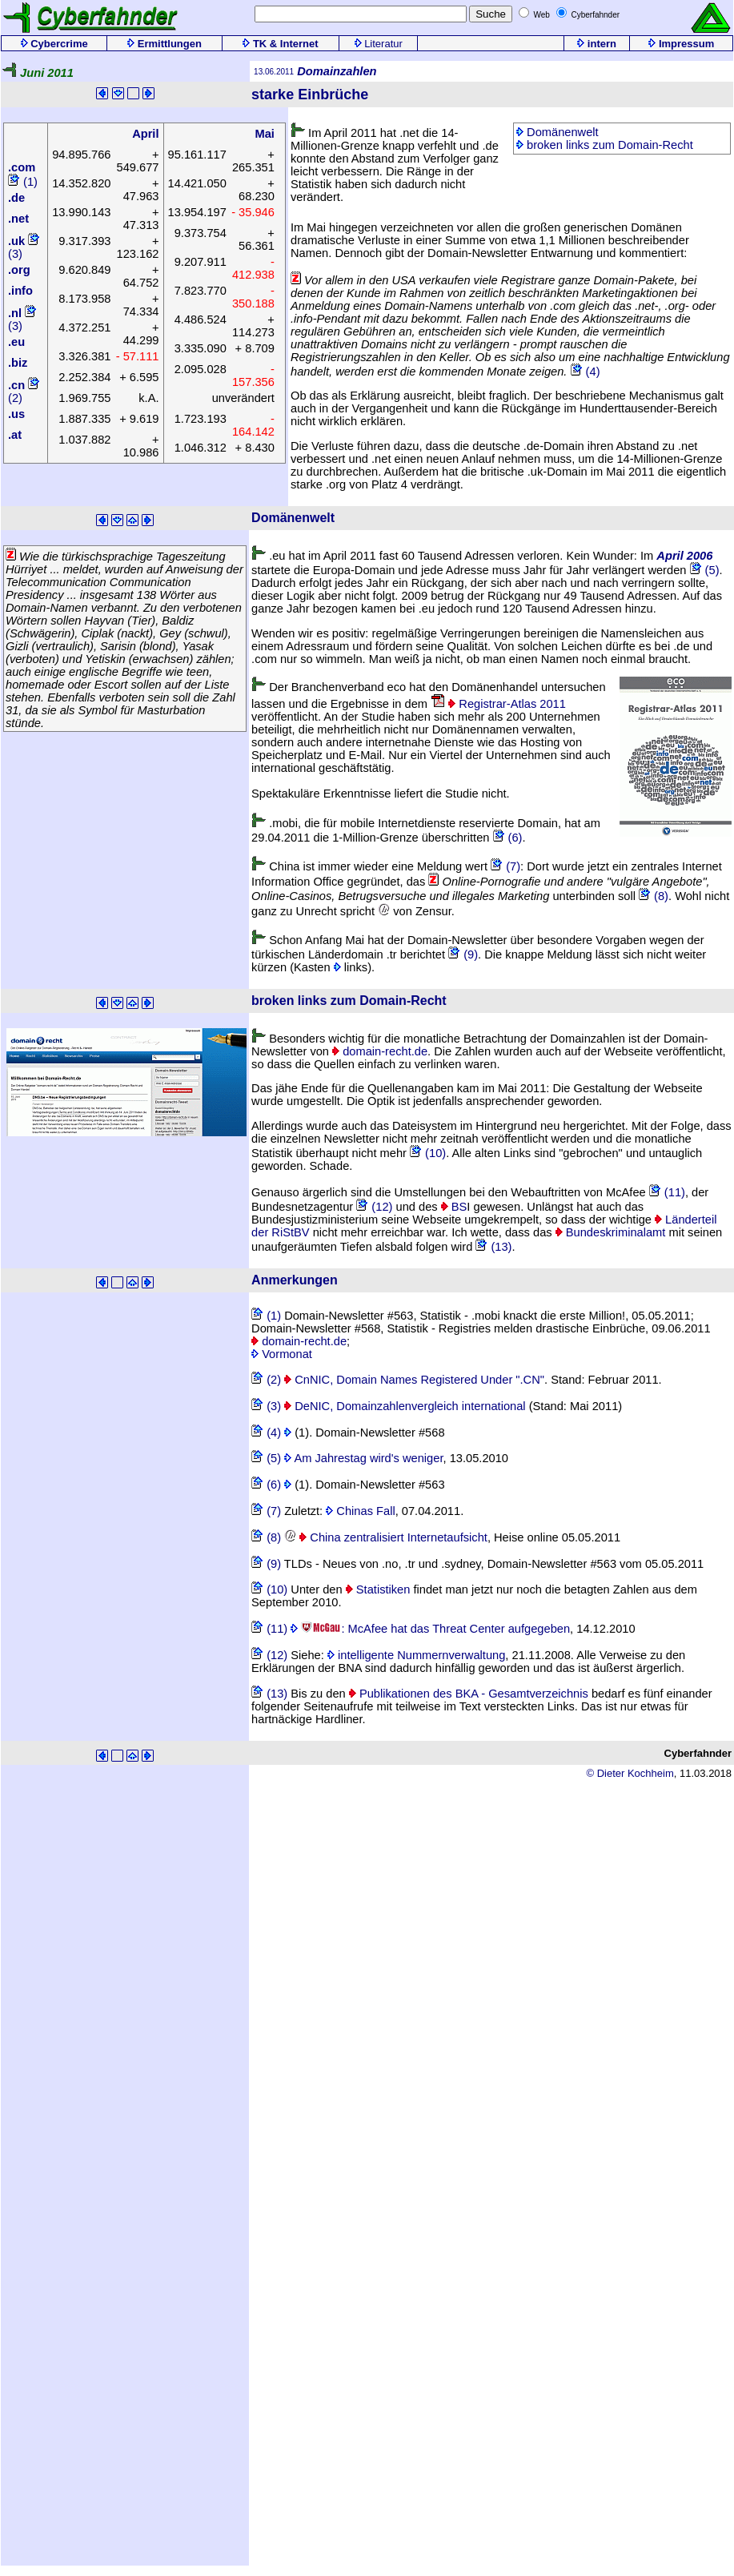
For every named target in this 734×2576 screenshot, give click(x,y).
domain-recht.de (379, 1051)
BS (454, 1206)
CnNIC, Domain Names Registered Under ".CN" (414, 1379)
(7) (505, 866)
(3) (266, 1406)
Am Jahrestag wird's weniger (363, 1458)
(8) (653, 896)
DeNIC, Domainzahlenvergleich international (404, 1406)
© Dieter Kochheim (629, 1773)
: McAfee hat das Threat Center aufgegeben (430, 1628)
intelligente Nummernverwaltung (416, 1655)
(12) (374, 1206)
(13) (493, 1246)
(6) (508, 837)
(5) (705, 570)
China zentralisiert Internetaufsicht (385, 1537)
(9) (463, 954)
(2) (266, 1379)
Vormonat (281, 1354)
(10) (428, 1153)
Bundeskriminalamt (611, 1232)
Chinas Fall (360, 1511)
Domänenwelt (557, 132)
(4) (585, 371)
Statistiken (378, 1589)
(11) (667, 1192)
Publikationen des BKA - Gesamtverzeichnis (468, 1693)
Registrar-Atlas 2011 (498, 703)
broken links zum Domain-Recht (604, 145)
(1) (23, 181)
